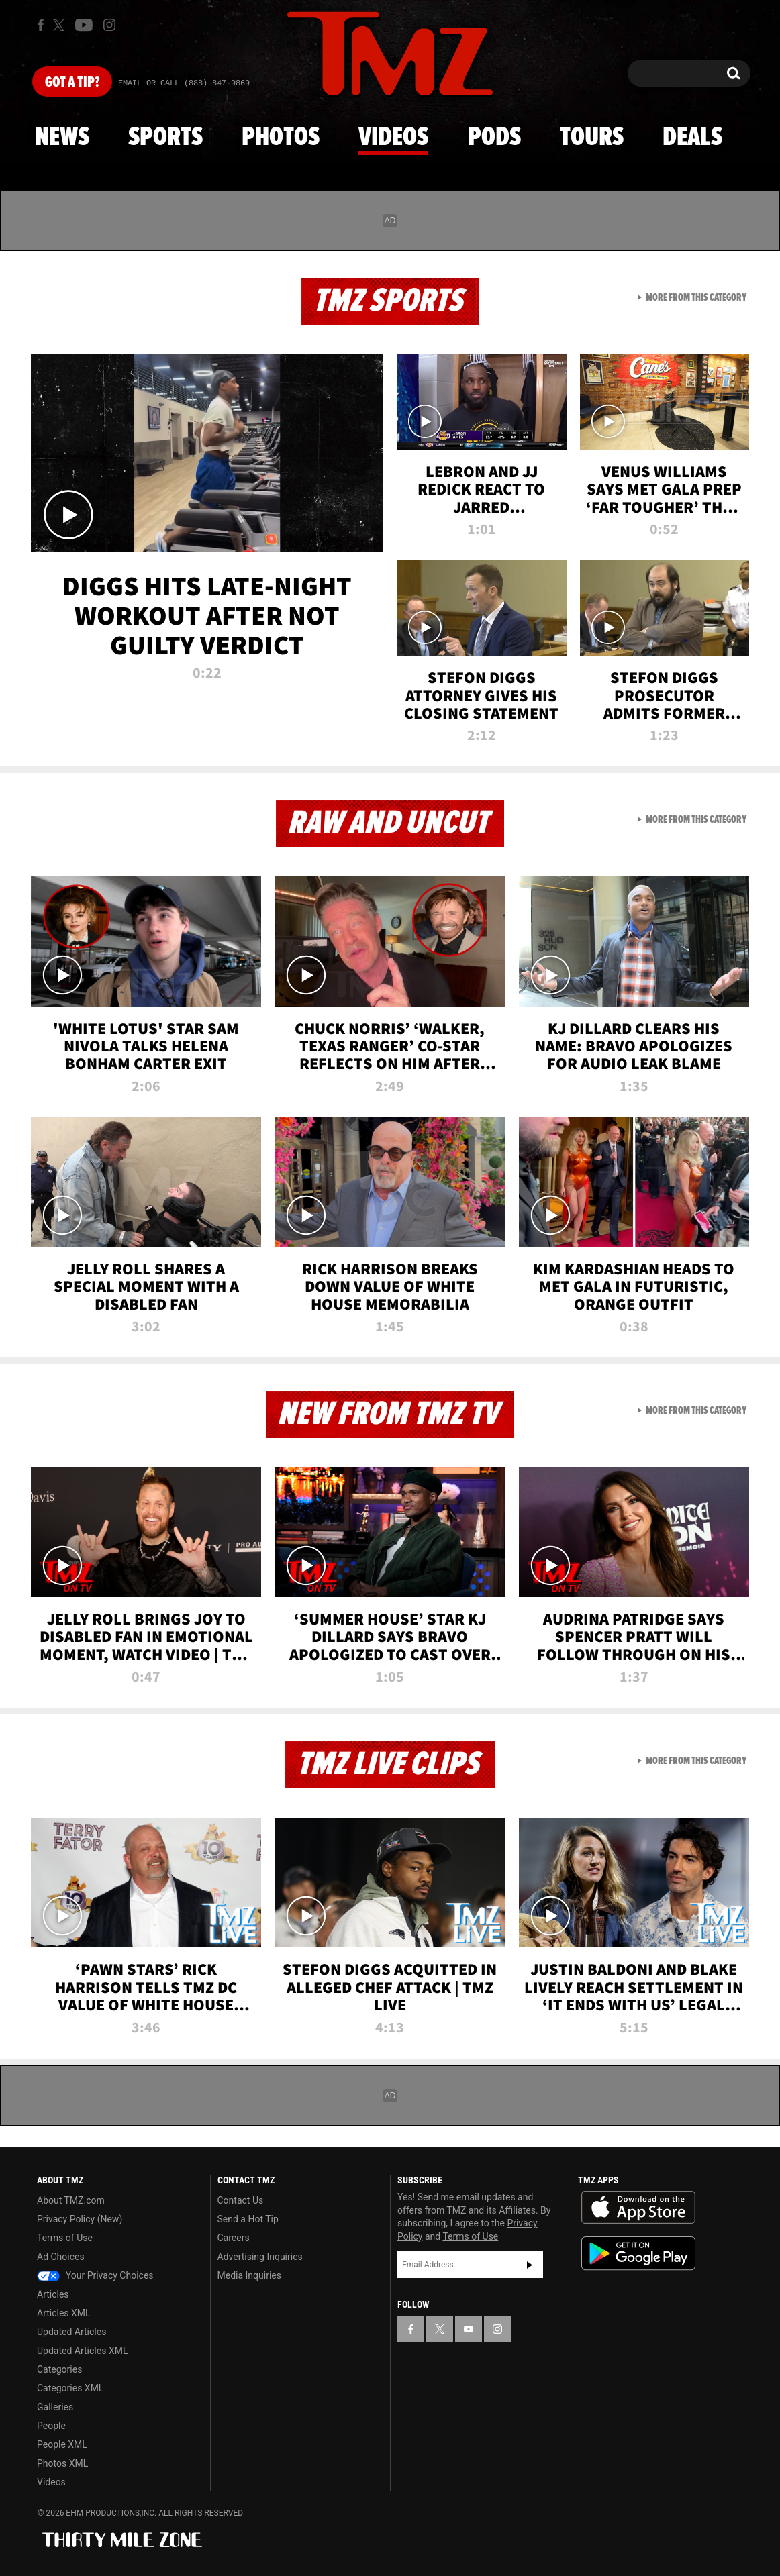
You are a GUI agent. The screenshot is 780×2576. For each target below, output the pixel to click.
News (62, 137)
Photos (281, 137)
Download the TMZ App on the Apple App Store (638, 2207)
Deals (692, 137)
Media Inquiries (249, 2275)
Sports (165, 137)
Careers (233, 2237)
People (51, 2425)
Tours (592, 137)
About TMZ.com (71, 2200)
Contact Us (240, 2200)
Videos (393, 137)
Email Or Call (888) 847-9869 (184, 83)
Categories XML (70, 2388)
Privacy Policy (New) (79, 2219)
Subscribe (529, 2264)
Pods (494, 137)
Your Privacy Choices (95, 2275)
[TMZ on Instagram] (109, 25)
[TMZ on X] (61, 25)
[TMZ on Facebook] (41, 25)
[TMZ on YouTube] (468, 2329)
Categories (59, 2369)
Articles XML (64, 2313)
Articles (53, 2294)
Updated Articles (71, 2331)
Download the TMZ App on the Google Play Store (638, 2253)
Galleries (55, 2407)
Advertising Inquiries (260, 2256)
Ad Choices (61, 2256)
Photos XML (62, 2463)
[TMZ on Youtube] (84, 25)
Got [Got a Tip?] (72, 82)
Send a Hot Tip (248, 2219)
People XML (62, 2444)
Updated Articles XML (82, 2350)
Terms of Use (65, 2237)
